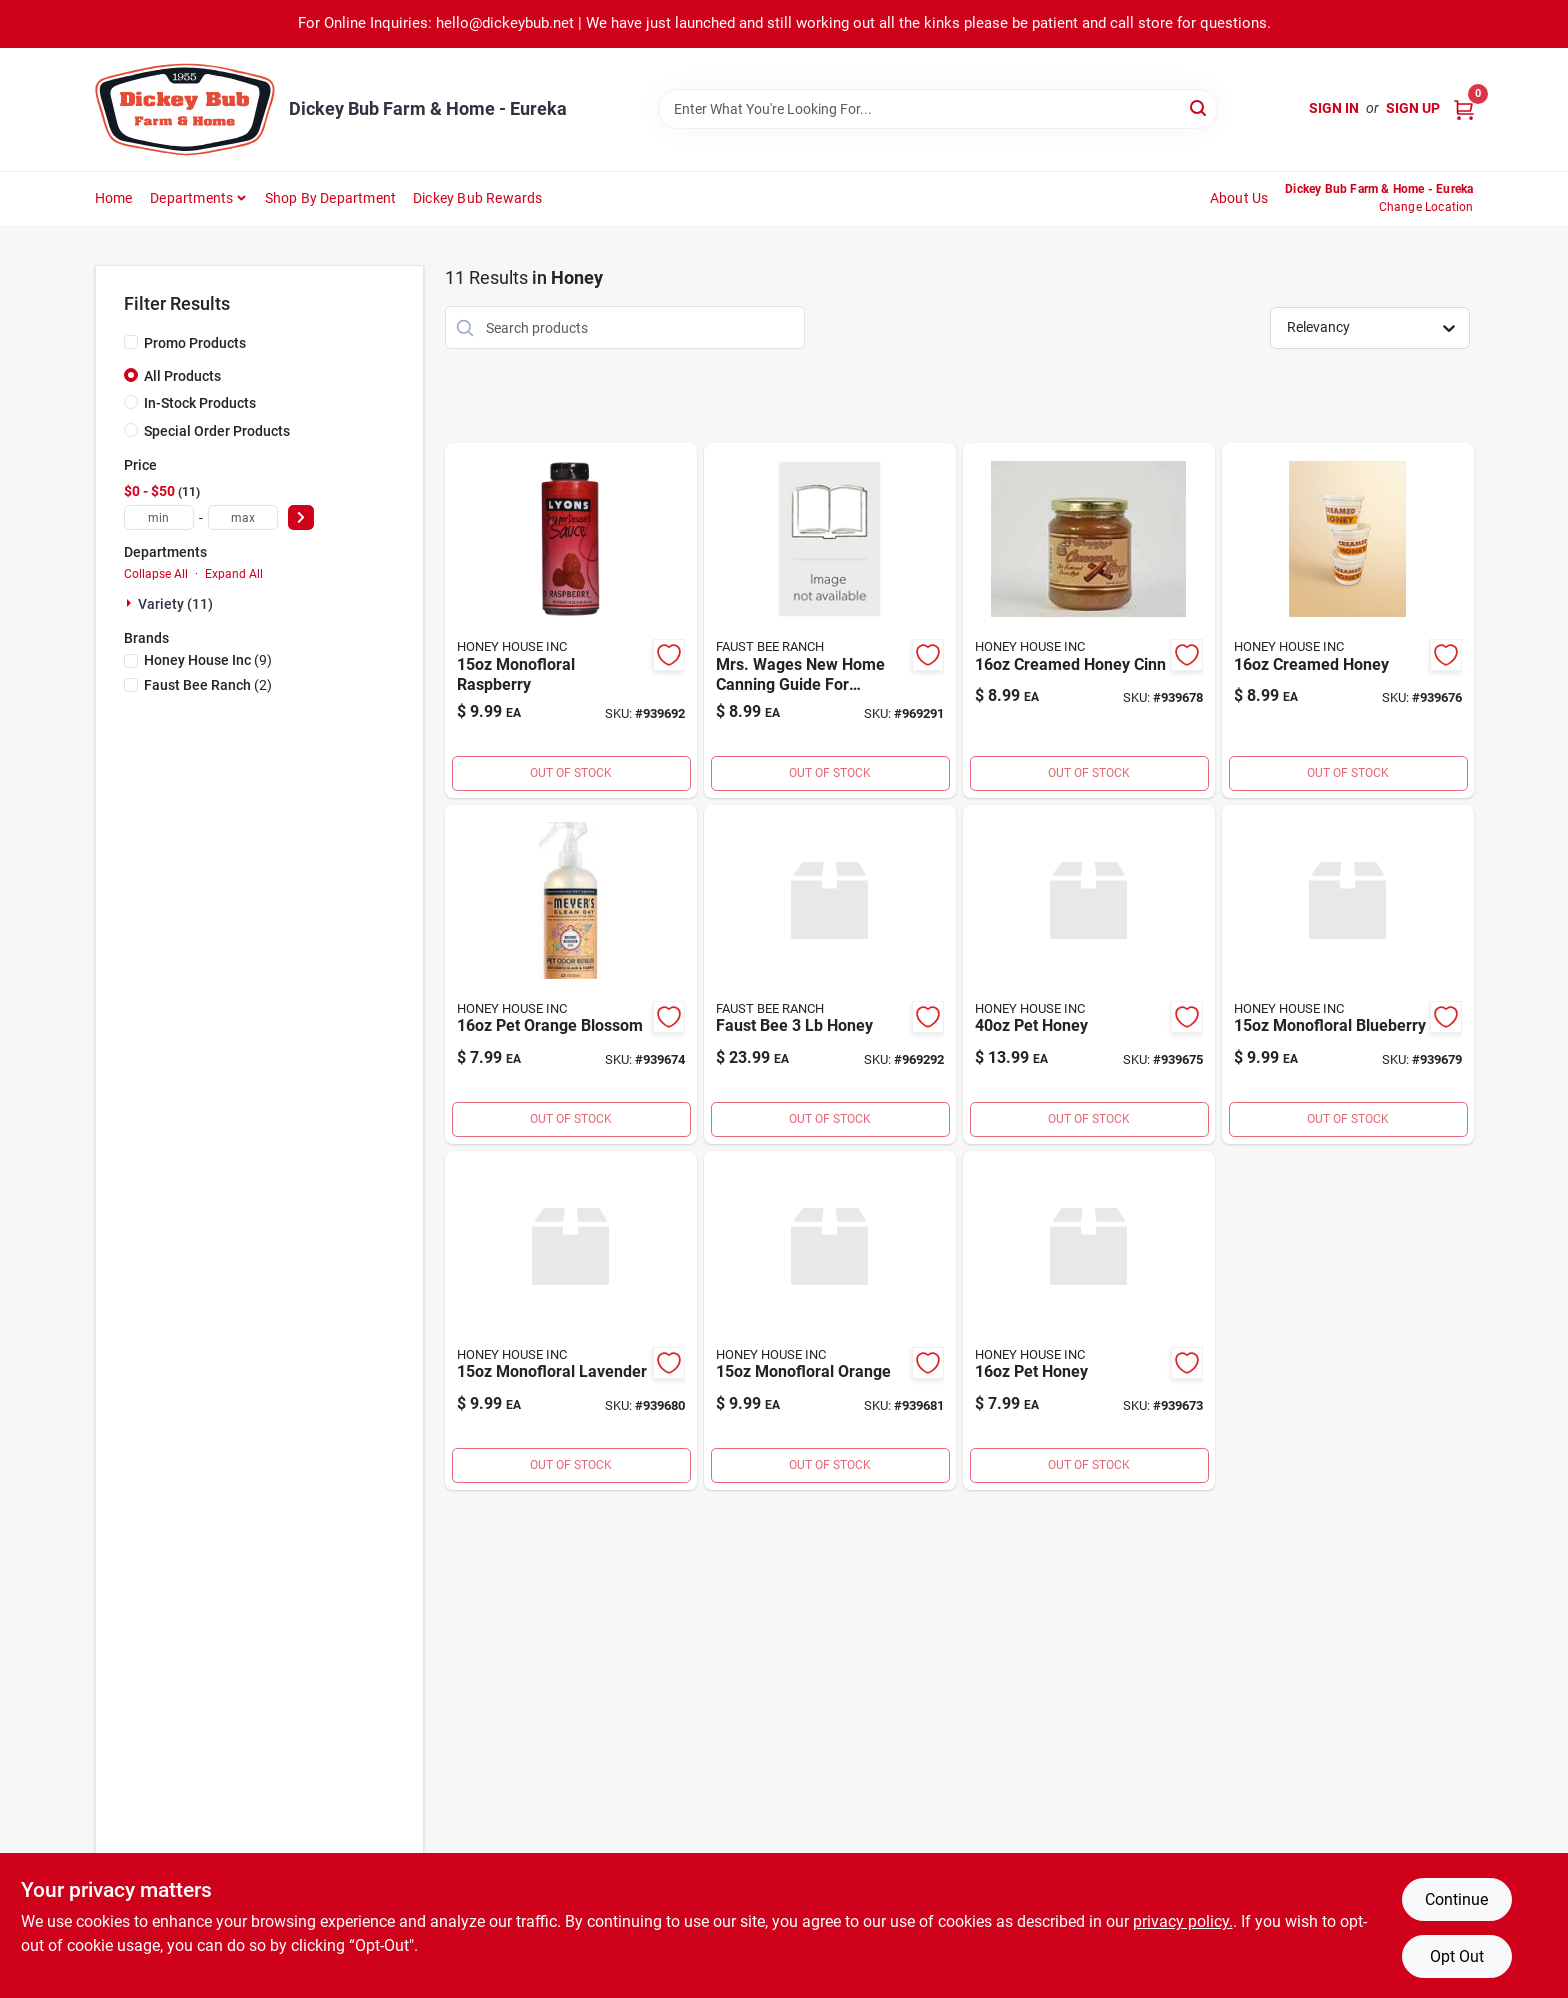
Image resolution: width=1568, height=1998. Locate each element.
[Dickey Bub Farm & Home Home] (185, 109)
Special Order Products (217, 431)
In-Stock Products (200, 403)
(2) (208, 685)
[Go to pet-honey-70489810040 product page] (1089, 974)
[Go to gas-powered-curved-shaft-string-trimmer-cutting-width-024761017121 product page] (1089, 1320)
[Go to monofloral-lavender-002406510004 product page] (571, 1320)
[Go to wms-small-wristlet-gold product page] (571, 620)
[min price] (159, 517)
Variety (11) (175, 604)
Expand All (234, 574)
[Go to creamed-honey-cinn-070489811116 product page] (1089, 620)
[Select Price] (301, 517)
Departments (191, 198)
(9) (208, 660)
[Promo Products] (131, 342)
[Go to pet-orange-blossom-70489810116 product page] (571, 974)
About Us (1239, 198)
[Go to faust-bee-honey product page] (830, 974)
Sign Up (1413, 108)
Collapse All (156, 574)
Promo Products (195, 343)
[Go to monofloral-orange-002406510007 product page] (830, 1320)
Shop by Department (331, 198)
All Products (182, 376)
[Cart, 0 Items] (1464, 108)
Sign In (1334, 108)
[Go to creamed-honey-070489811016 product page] (1348, 620)
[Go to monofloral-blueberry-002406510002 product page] (1348, 974)
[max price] (243, 517)
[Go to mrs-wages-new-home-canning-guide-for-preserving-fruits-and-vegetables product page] (830, 620)
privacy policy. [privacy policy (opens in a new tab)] (1183, 1921)
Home (114, 198)
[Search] (1199, 107)
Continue (1456, 1899)
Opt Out (1457, 1956)
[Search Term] (938, 109)
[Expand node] (131, 603)
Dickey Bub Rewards (478, 198)
